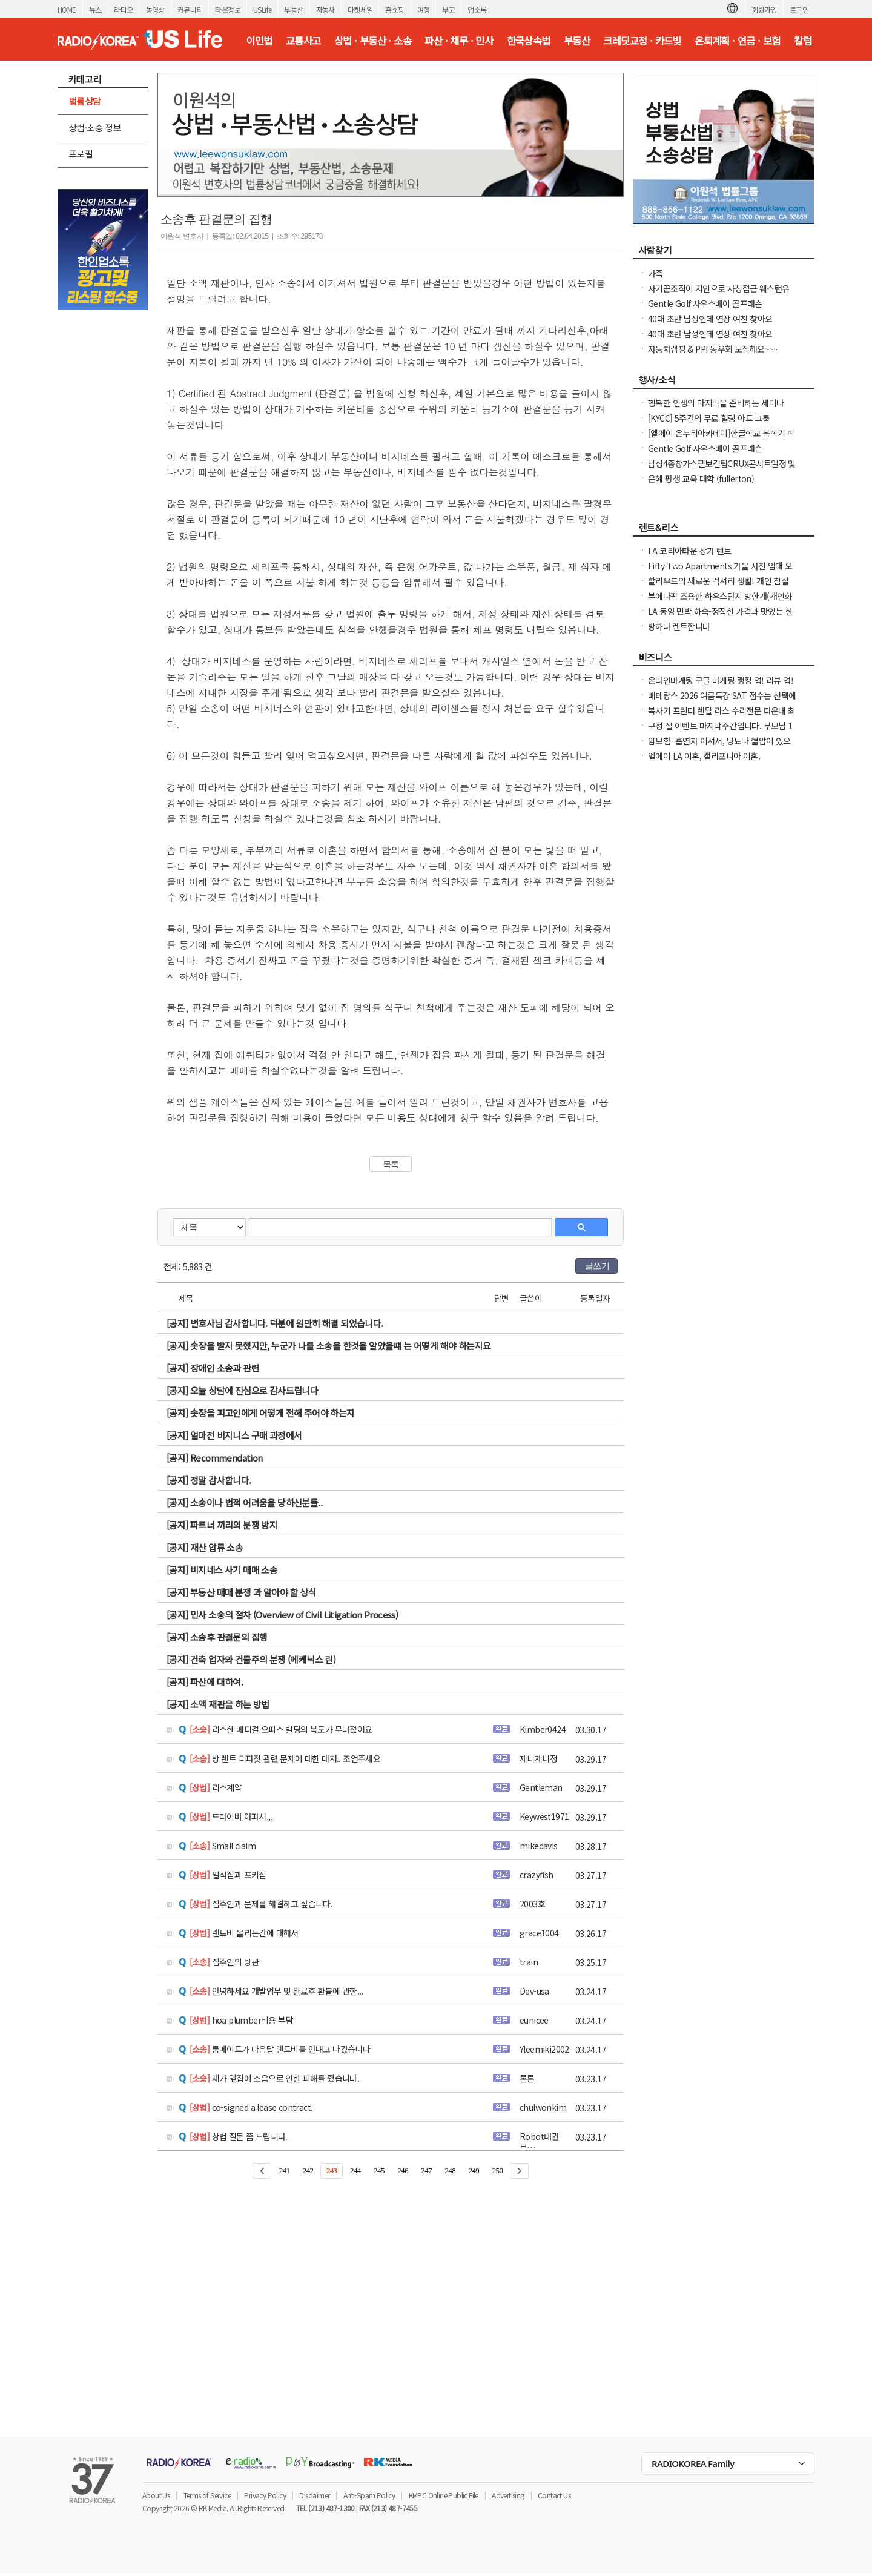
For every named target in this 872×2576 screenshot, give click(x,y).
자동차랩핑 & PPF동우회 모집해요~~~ (713, 349)
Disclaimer (314, 2495)
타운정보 (227, 9)
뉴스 (95, 9)
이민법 (259, 40)
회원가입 (764, 9)
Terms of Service (207, 2495)
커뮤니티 (190, 9)
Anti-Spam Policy (369, 2495)
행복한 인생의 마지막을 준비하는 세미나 (716, 403)
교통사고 (303, 40)
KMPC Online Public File (443, 2495)
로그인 (799, 9)
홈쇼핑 (394, 9)
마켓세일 (360, 9)
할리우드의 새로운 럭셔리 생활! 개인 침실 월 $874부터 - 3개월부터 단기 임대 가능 (718, 587)
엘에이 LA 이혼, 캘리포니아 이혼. (704, 756)
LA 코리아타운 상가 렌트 (690, 551)
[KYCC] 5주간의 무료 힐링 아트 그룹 (709, 418)
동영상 (155, 9)
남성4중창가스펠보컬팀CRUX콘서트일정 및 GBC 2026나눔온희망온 (722, 469)
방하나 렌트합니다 (679, 626)
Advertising (508, 2495)
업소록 (476, 9)
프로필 (80, 153)
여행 (423, 9)
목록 (391, 1164)
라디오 (123, 9)
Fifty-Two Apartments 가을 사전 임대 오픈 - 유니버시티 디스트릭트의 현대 (720, 572)
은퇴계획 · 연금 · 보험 (738, 40)
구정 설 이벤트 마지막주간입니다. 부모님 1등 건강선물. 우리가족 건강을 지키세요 (720, 732)
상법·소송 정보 (94, 127)
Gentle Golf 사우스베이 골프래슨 (705, 303)
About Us (156, 2495)
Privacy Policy (265, 2495)
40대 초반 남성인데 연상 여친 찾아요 (710, 319)
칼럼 (802, 40)
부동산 (293, 9)
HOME (67, 9)
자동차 (325, 9)
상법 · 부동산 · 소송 (372, 40)
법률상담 (84, 100)
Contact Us (554, 2495)
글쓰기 (597, 1266)
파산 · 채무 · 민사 (458, 40)
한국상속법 (528, 40)
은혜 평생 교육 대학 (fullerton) (701, 478)
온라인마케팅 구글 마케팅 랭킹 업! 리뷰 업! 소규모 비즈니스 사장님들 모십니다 (720, 686)
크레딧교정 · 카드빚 (642, 40)
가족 (655, 273)
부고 (448, 9)
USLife (262, 9)
